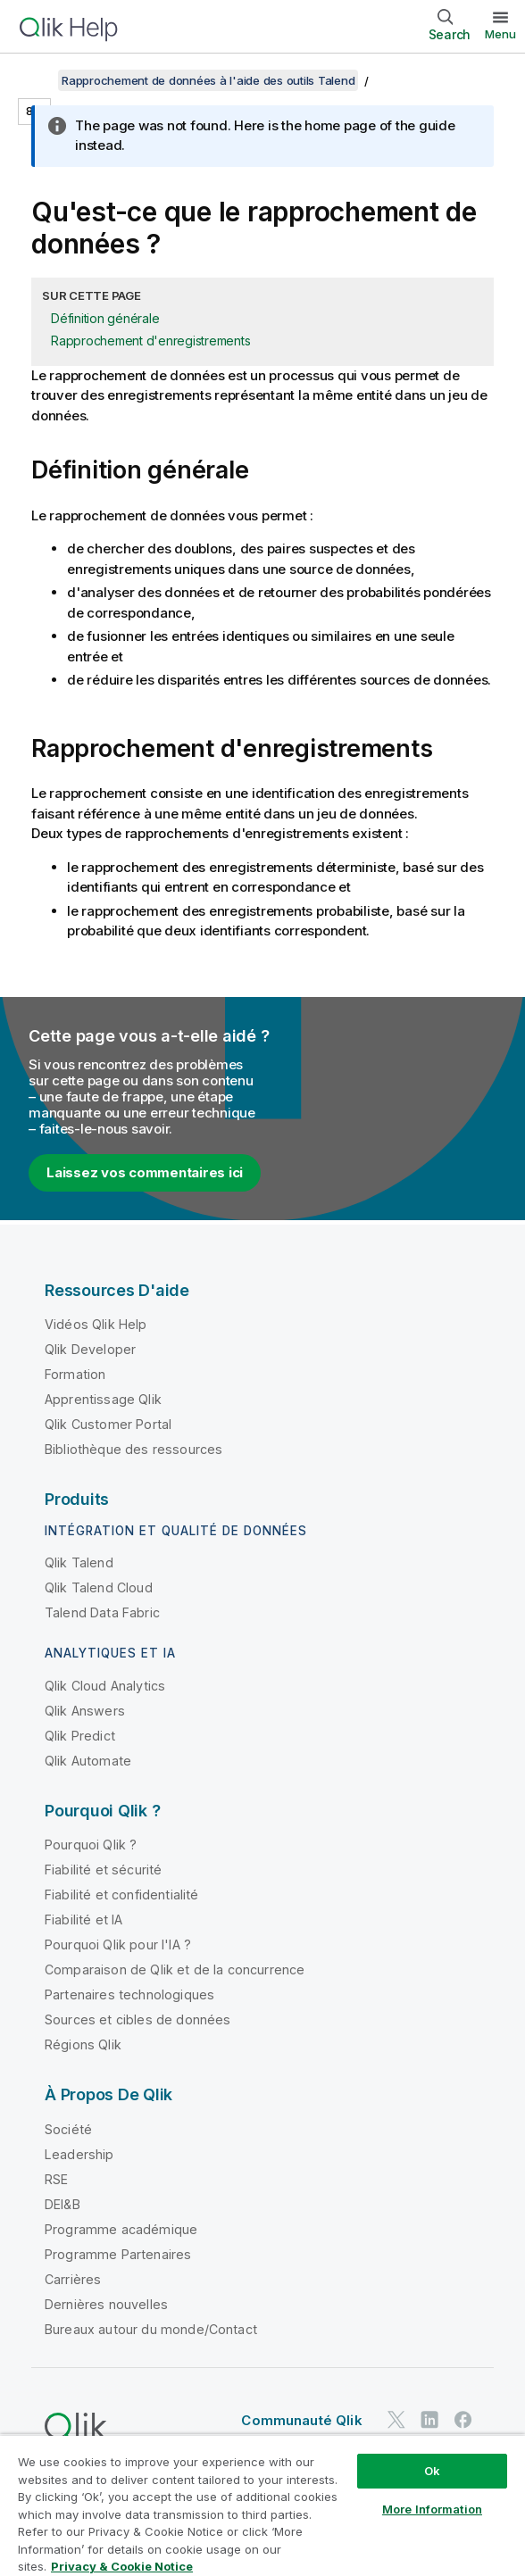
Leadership (79, 2154)
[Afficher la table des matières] (35, 80)
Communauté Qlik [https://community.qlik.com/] (301, 2420)
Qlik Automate (88, 1760)
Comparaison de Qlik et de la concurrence (174, 1969)
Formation (75, 1374)
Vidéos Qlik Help (96, 1324)
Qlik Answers (85, 1710)
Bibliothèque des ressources (133, 1449)
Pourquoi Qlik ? (91, 1844)
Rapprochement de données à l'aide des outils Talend (208, 80)
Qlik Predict (80, 1735)
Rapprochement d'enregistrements (150, 340)
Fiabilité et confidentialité (121, 1894)
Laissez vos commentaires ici (144, 1172)
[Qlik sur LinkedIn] (429, 2419)
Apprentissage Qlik (103, 1399)
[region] (262, 2505)
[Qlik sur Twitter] (396, 2419)
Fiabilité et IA (83, 1919)
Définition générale (105, 318)
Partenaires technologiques (129, 1994)
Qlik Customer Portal (108, 1424)
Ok (432, 2471)
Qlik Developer (90, 1349)
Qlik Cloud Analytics (105, 1685)
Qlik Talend (79, 1562)
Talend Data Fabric (102, 1612)
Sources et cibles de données (137, 2019)
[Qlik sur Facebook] (463, 2419)
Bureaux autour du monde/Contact (151, 2329)
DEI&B (62, 2204)
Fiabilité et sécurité (103, 1869)
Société (68, 2129)
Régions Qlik (83, 2044)
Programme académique (121, 2229)
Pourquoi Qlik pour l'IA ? (118, 1944)
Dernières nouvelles (106, 2304)
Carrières (73, 2279)
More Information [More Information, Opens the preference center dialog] (432, 2509)
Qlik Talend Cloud (99, 1587)
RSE (56, 2179)
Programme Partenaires (118, 2254)
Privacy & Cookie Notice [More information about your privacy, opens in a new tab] (122, 2566)
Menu (500, 34)
